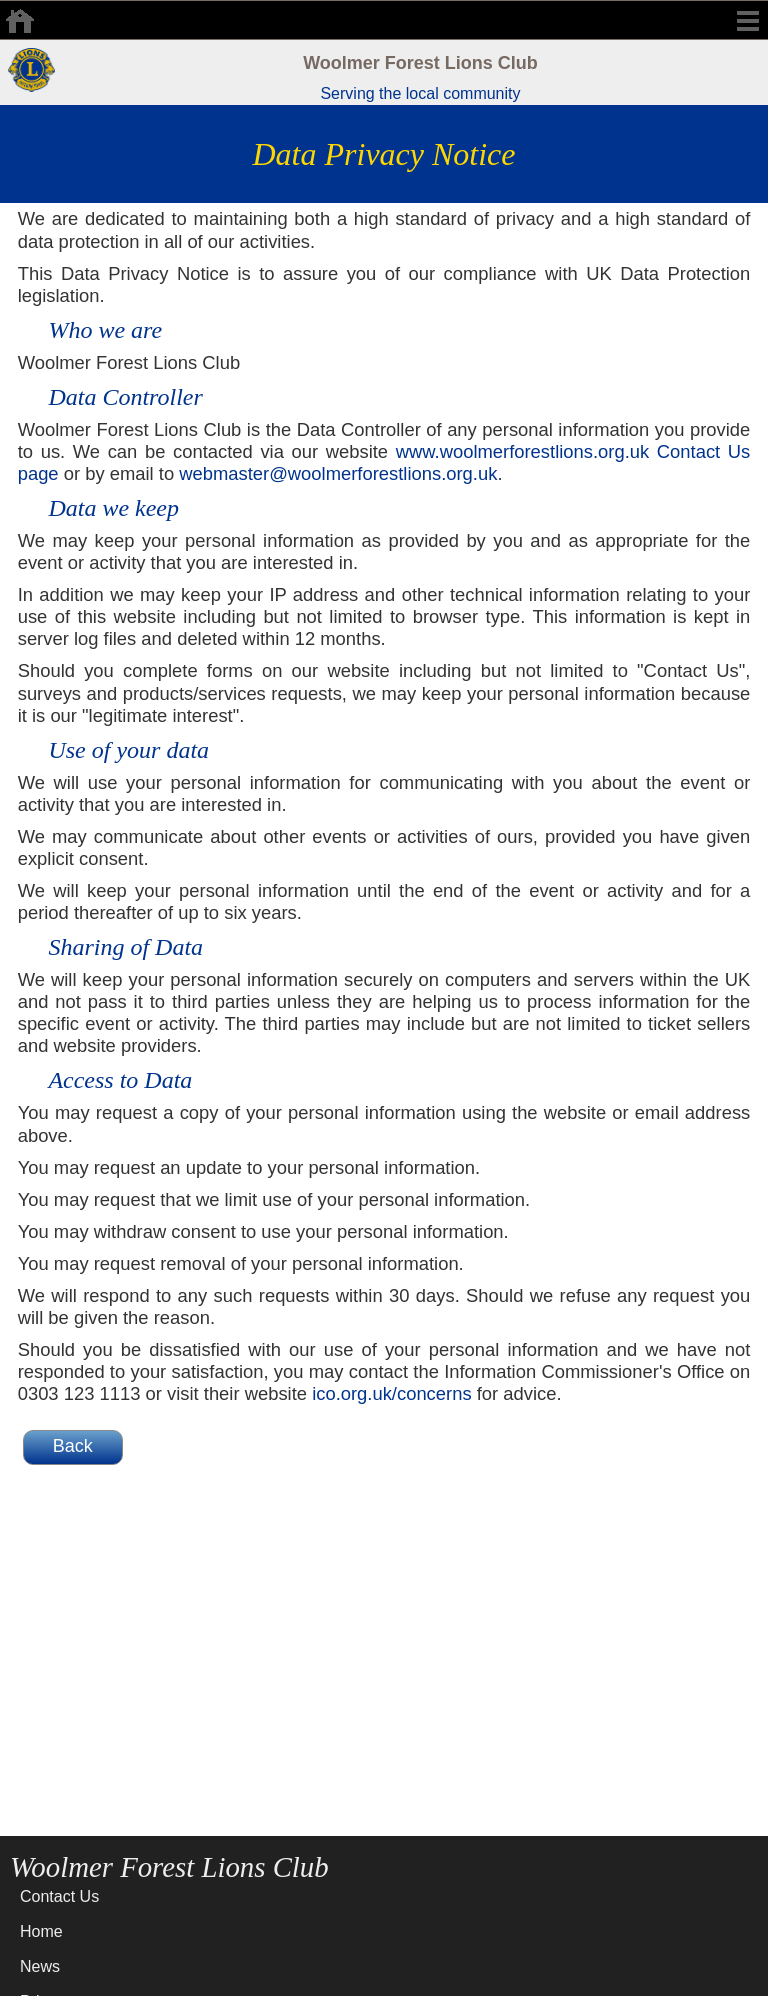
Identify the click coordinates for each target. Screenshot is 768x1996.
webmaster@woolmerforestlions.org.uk (338, 473)
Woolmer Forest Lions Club (420, 63)
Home (41, 1931)
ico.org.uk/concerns (391, 1393)
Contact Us (59, 1896)
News (40, 1966)
